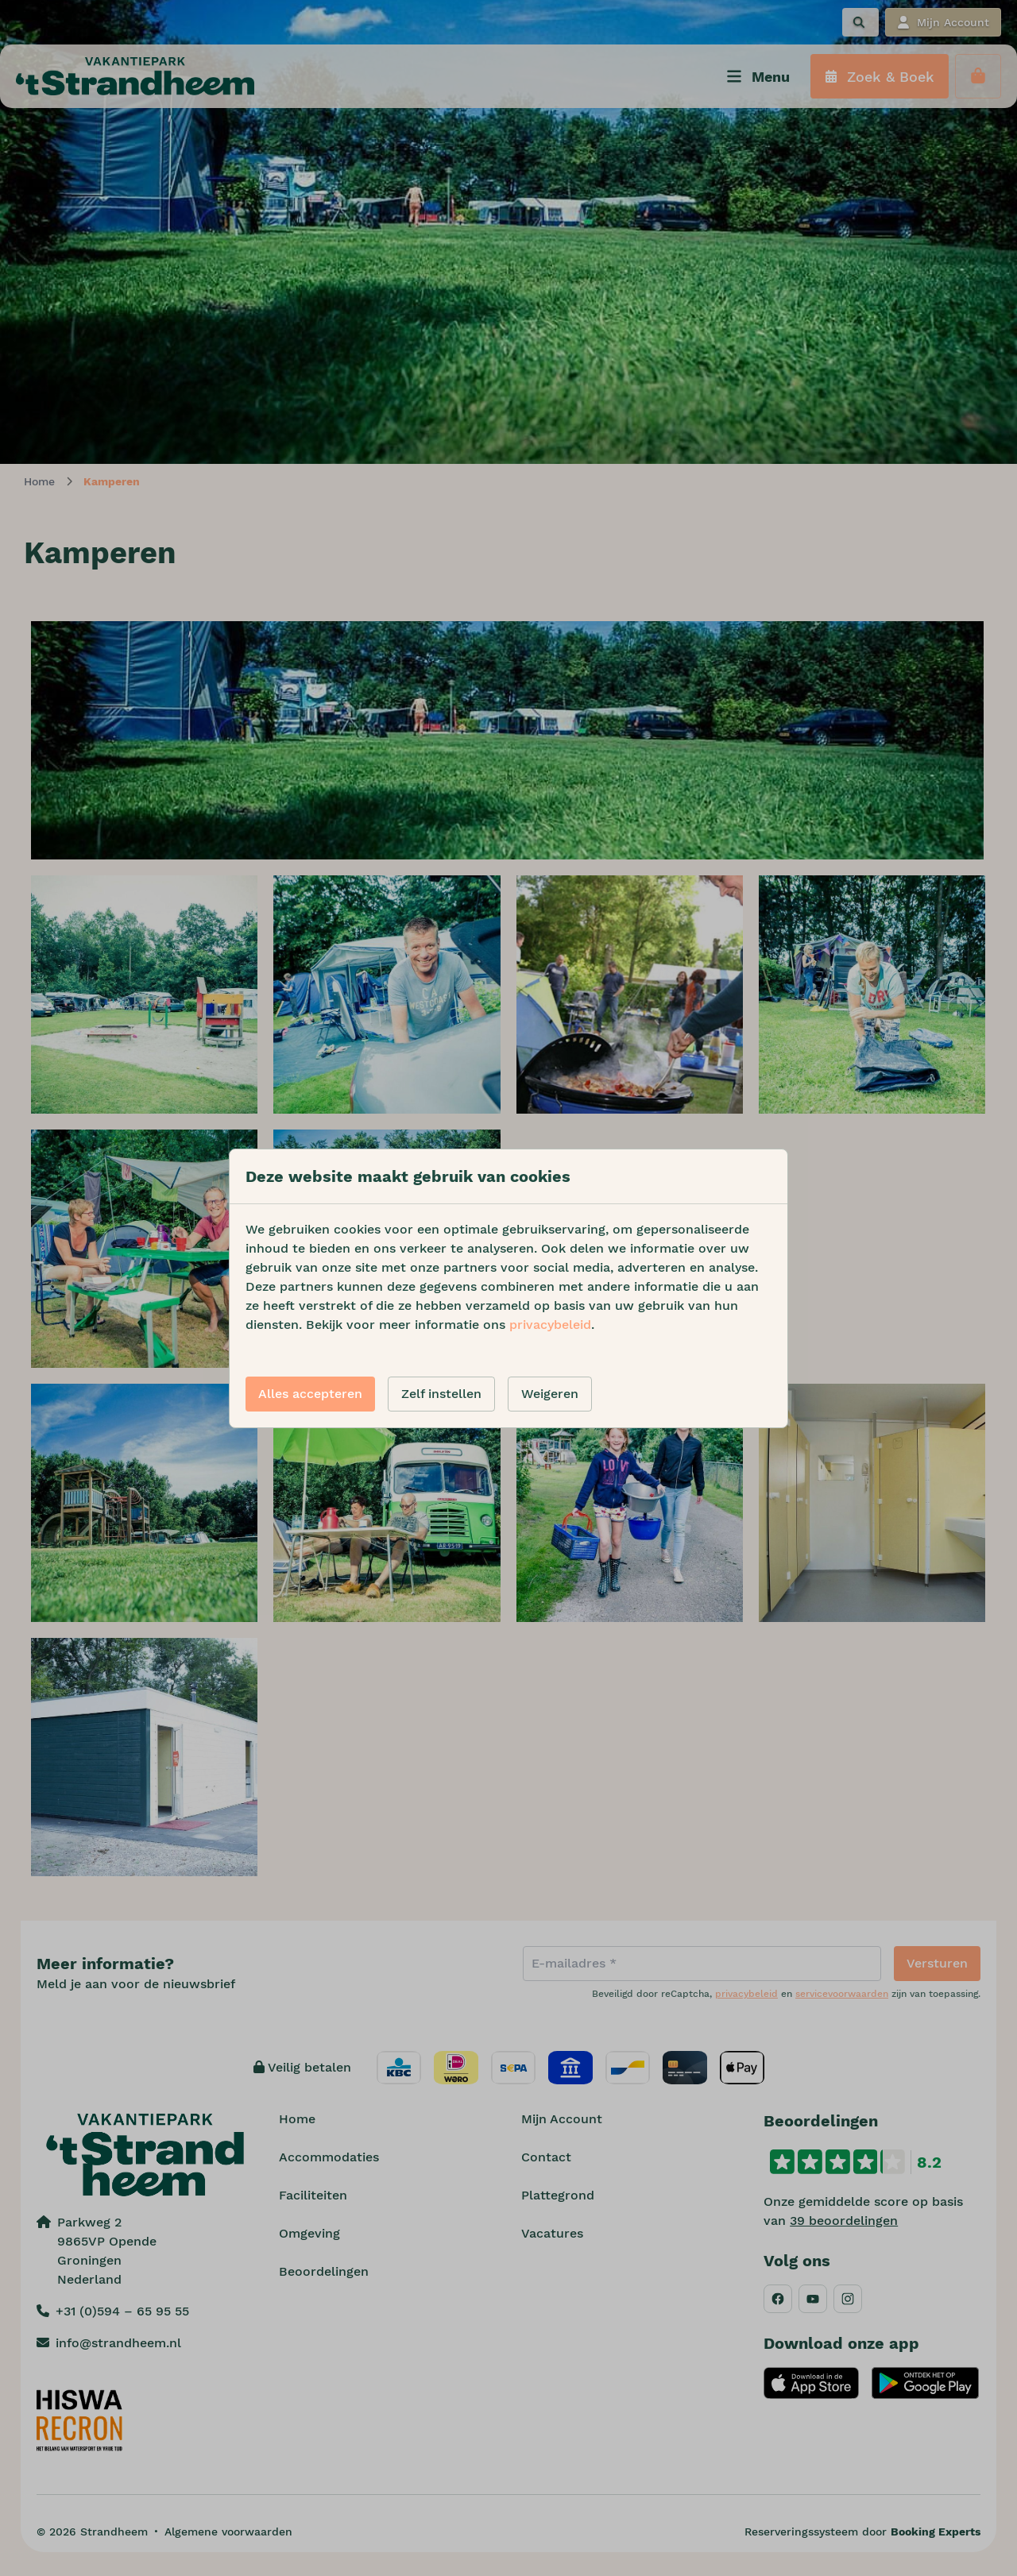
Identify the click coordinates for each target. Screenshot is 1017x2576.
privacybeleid (550, 1324)
